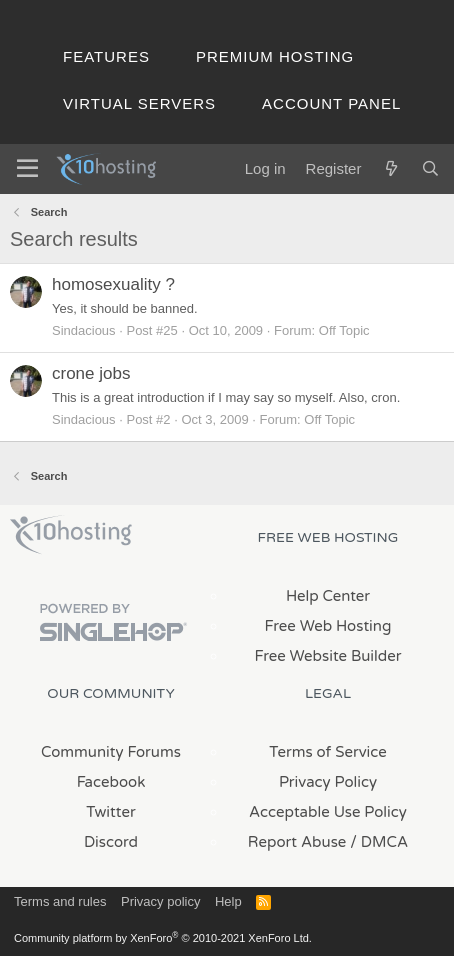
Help (228, 901)
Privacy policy (160, 901)
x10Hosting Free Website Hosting (71, 535)
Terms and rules (60, 901)
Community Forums (111, 752)
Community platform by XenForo (163, 938)
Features (106, 56)
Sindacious (84, 330)
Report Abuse (297, 842)
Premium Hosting (275, 56)
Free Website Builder (327, 656)
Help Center (328, 596)
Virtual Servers (139, 103)
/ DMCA (379, 842)
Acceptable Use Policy (328, 812)
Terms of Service (328, 752)
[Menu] (27, 169)
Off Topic (344, 330)
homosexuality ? (113, 284)
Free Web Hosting (328, 626)
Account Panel (331, 103)
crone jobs (91, 373)
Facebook (111, 782)
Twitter (110, 812)
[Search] (430, 168)
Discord (111, 842)
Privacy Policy (328, 782)
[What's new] (390, 168)
